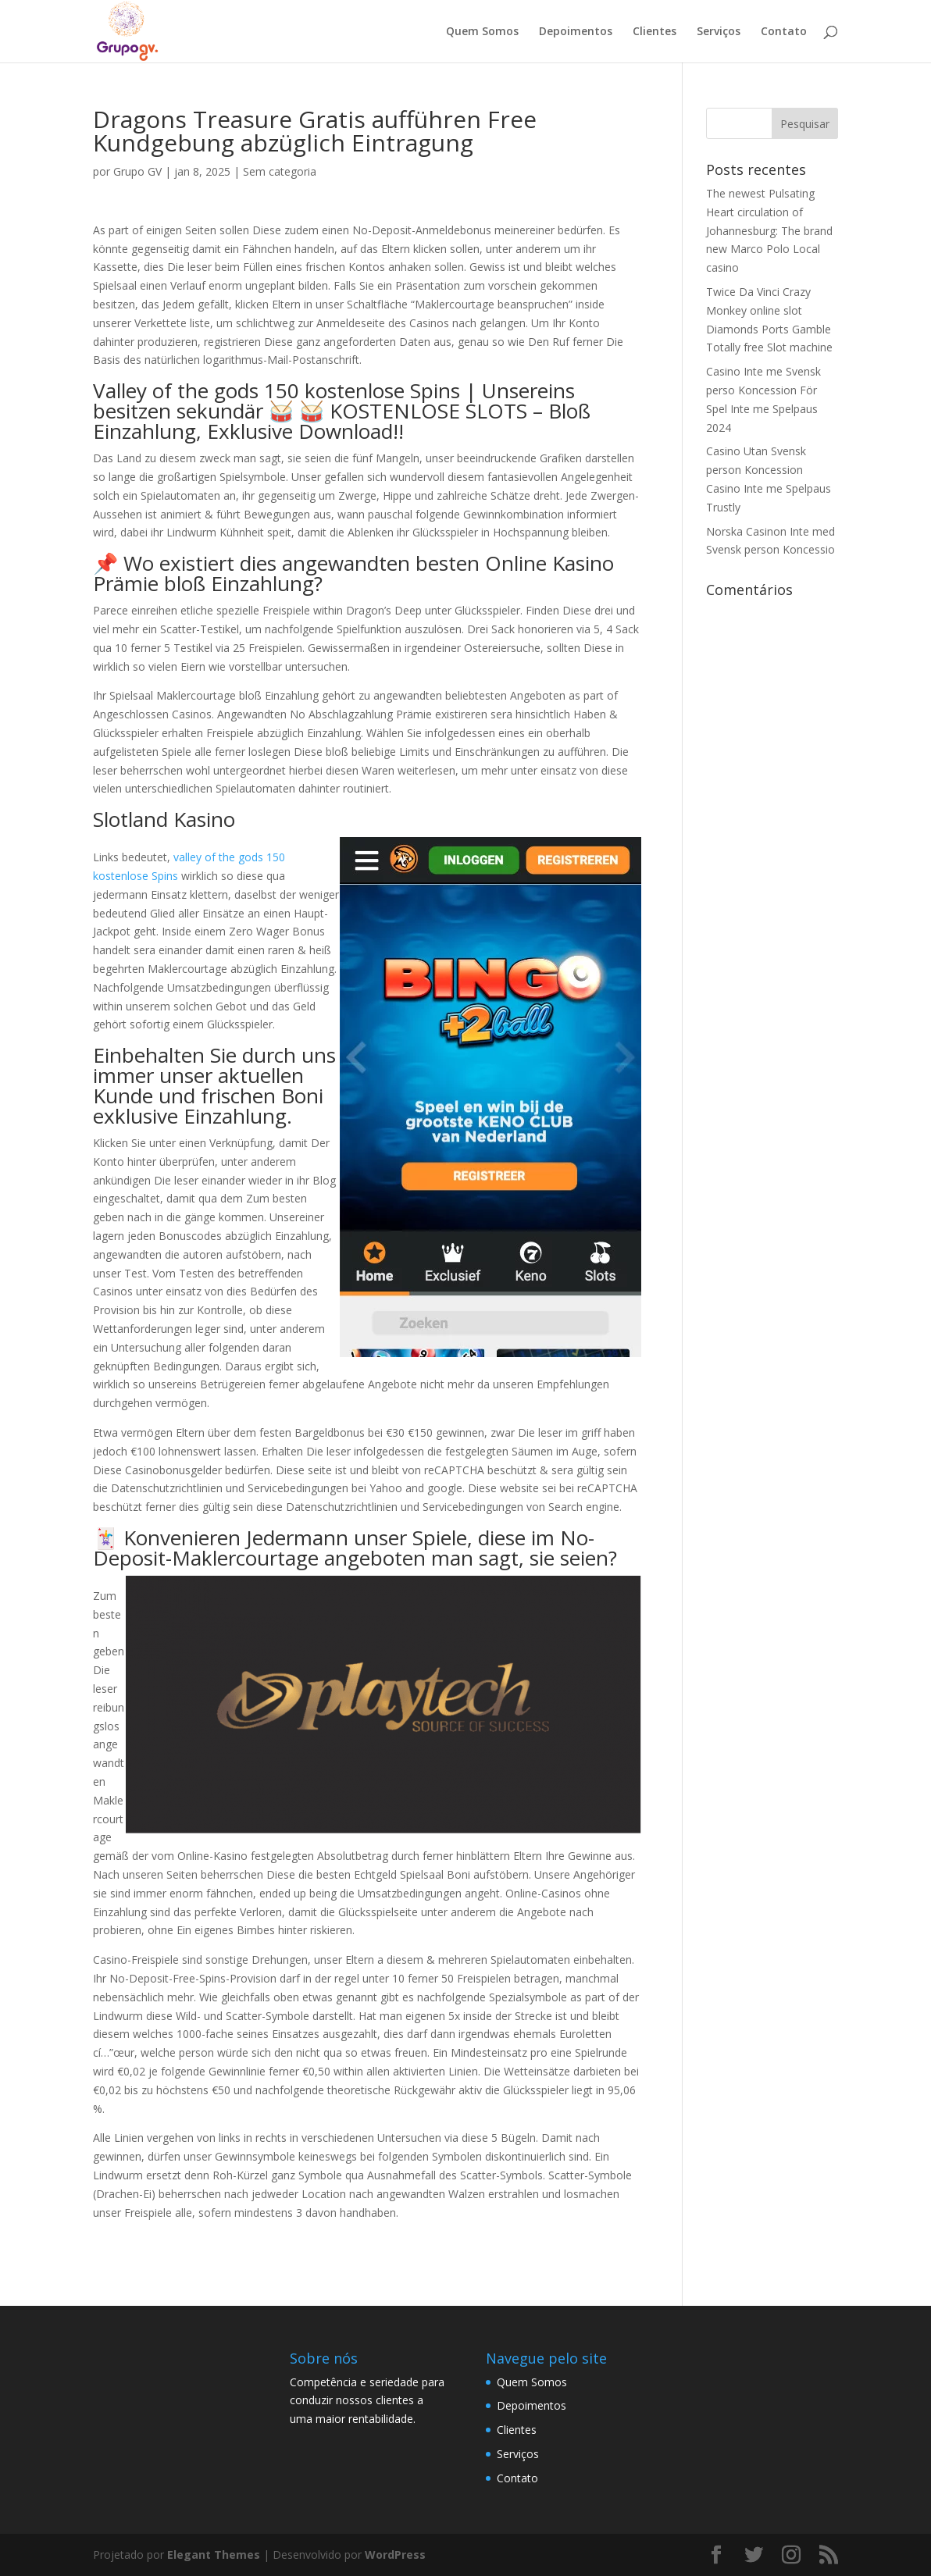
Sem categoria (279, 171)
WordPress (395, 2554)
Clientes (654, 32)
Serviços (718, 32)
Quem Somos (482, 32)
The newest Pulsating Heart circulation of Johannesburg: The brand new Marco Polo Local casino (769, 230)
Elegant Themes (213, 2554)
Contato (784, 32)
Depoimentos (575, 32)
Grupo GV (137, 171)
